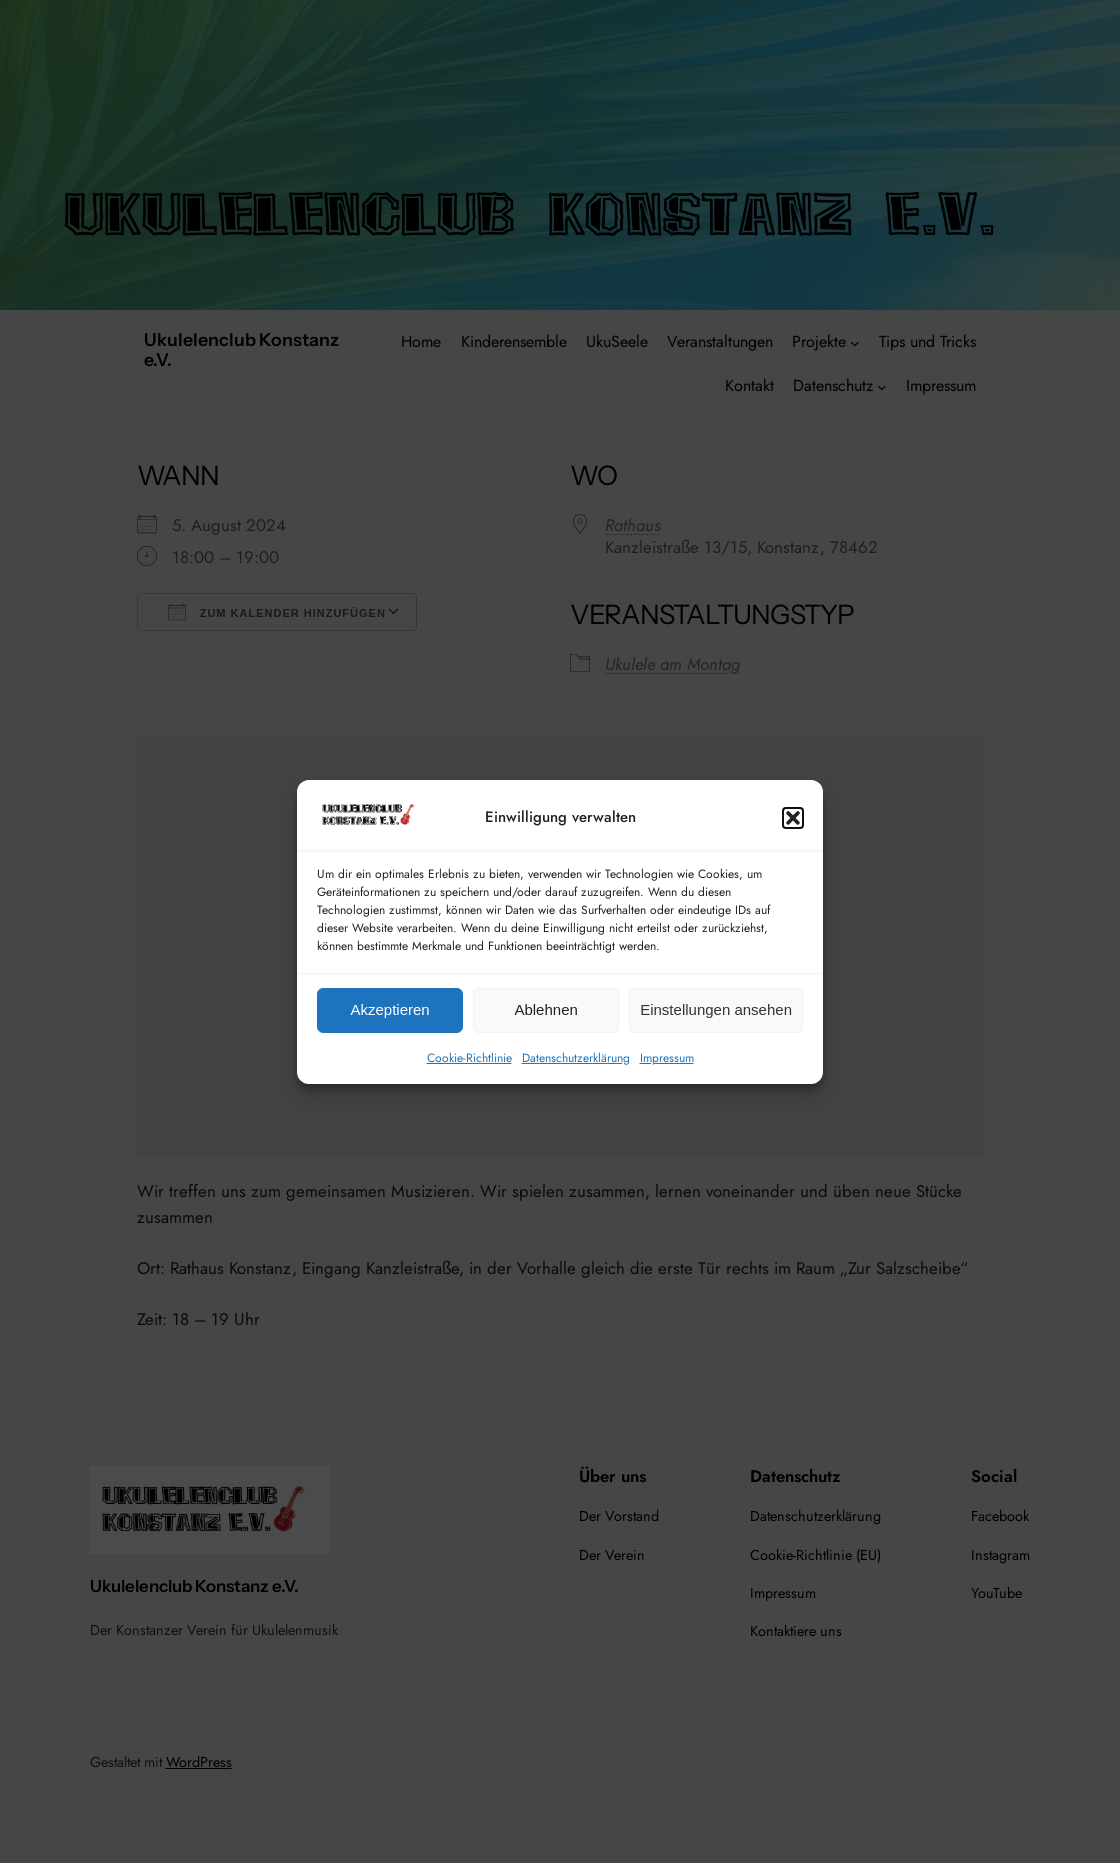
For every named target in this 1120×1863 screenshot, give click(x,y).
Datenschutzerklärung (576, 1058)
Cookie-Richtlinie (469, 1058)
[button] (793, 818)
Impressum (667, 1058)
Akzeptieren (389, 1009)
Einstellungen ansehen (716, 1009)
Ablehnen (545, 1009)
